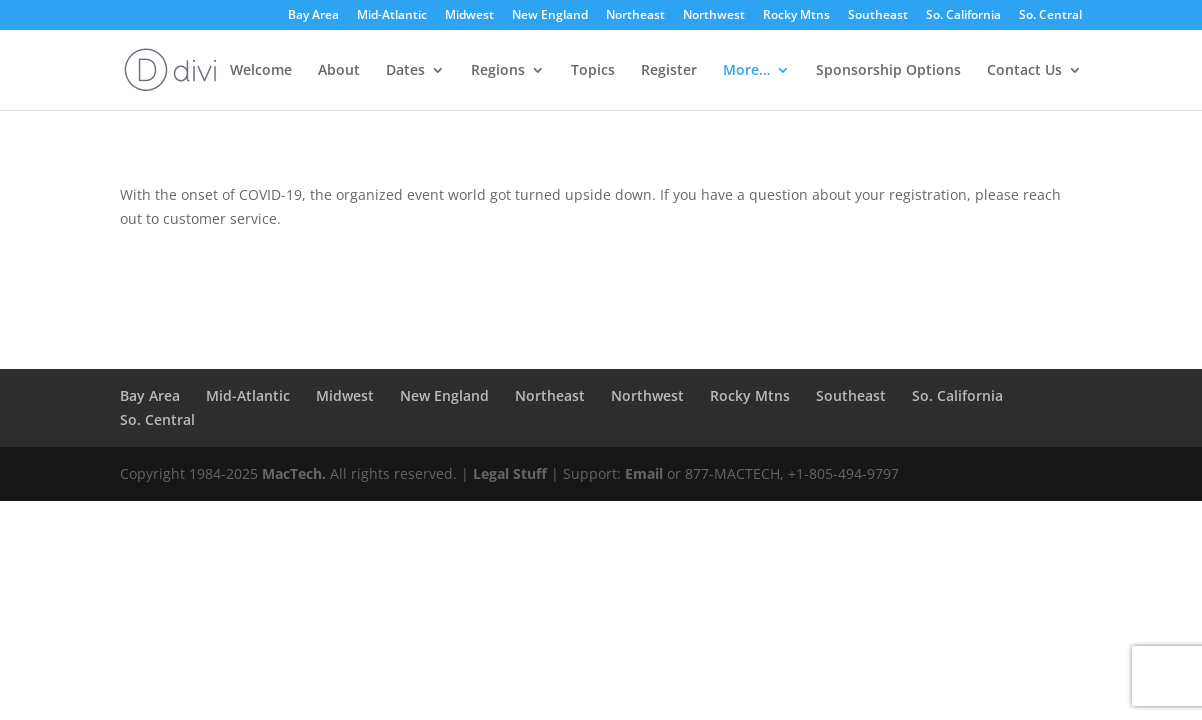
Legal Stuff (510, 473)
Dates (405, 71)
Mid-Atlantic (392, 16)
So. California (963, 16)
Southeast (878, 16)
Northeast (635, 16)
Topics (593, 71)
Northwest (714, 16)
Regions (498, 71)
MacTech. (294, 473)
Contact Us (1024, 71)
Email (644, 473)
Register (669, 71)
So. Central (1050, 16)
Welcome (261, 71)
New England (550, 16)
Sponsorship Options (888, 71)
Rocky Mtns (796, 16)
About (339, 71)
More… (746, 71)
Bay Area (313, 16)
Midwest (469, 16)
